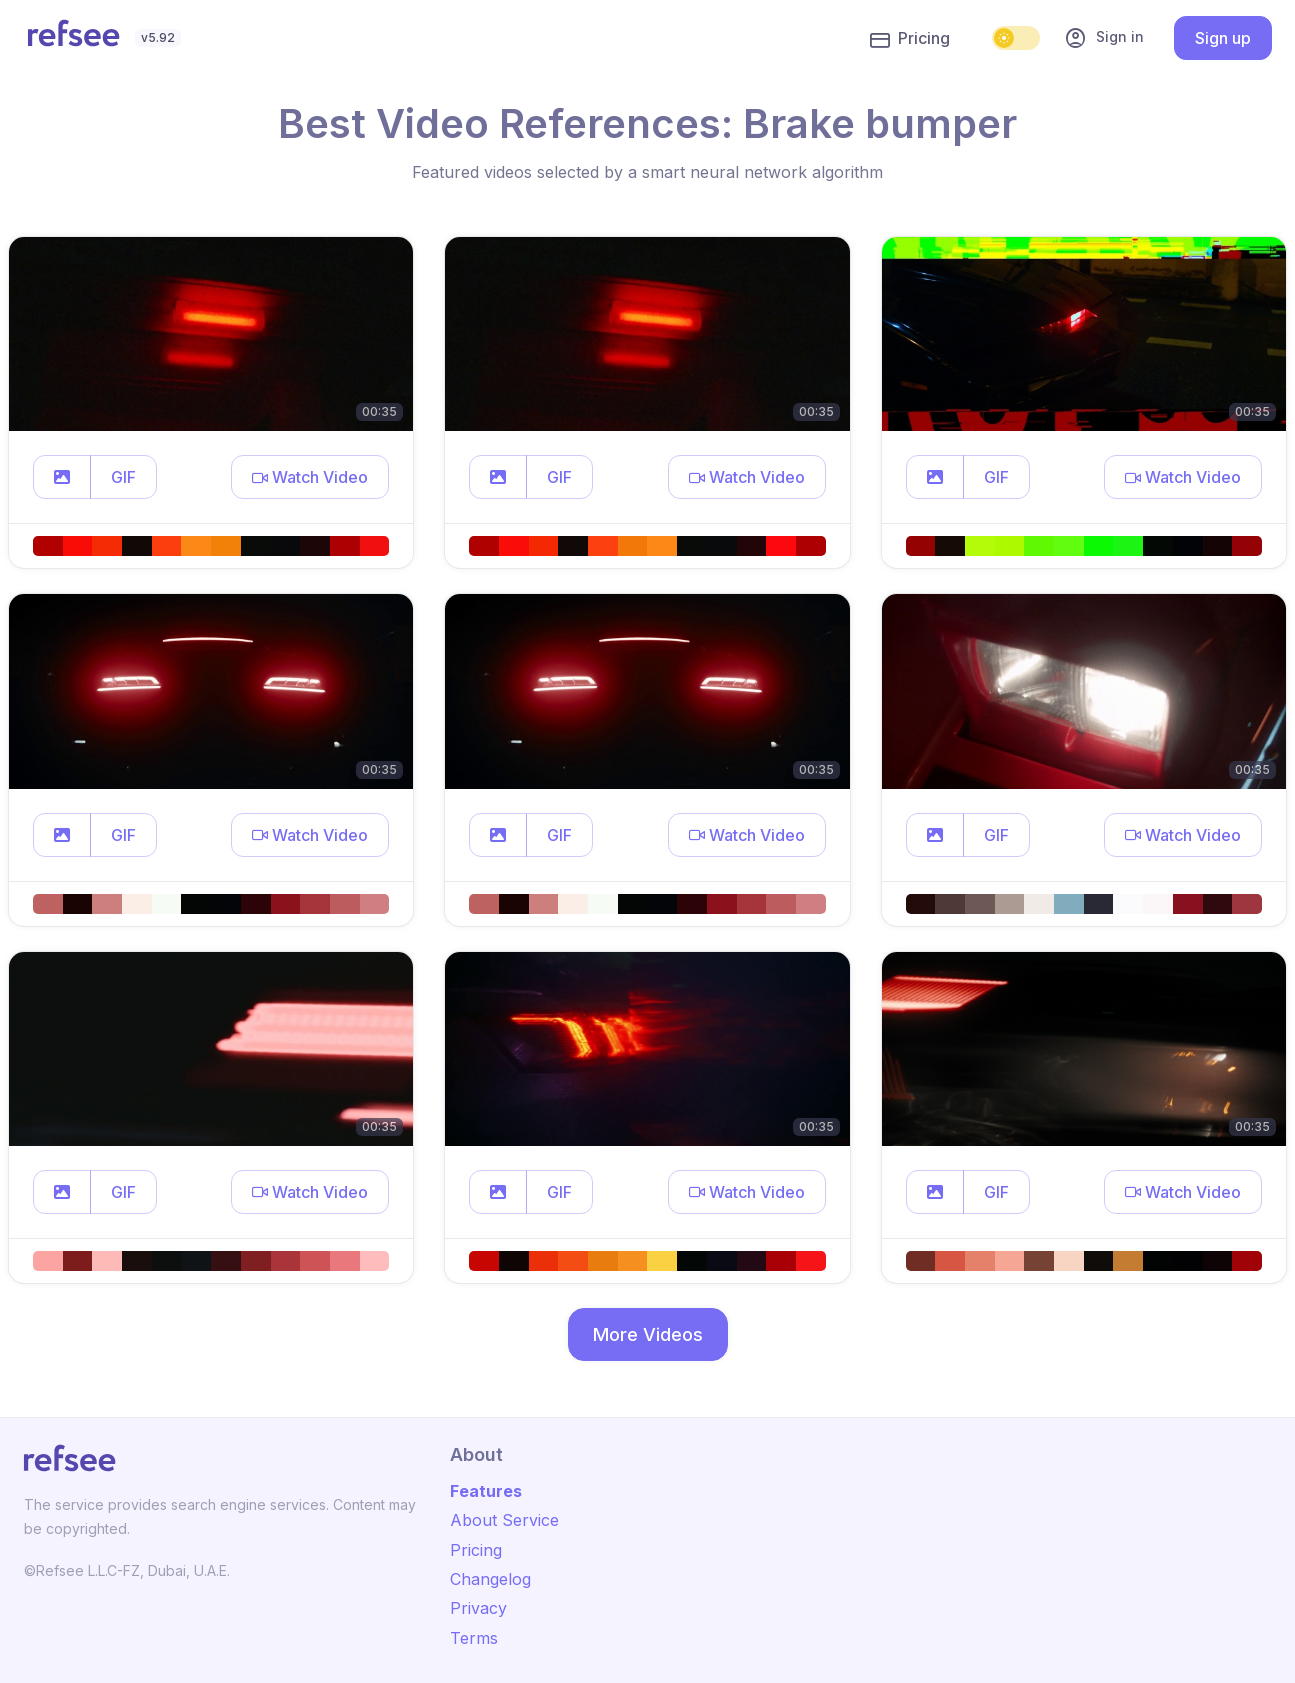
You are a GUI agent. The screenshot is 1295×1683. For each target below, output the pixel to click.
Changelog (490, 1579)
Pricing (910, 39)
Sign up (1223, 38)
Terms (474, 1638)
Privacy (478, 1608)
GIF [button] (123, 477)
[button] (62, 477)
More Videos (648, 1334)
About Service (504, 1520)
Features (486, 1491)
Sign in (1104, 38)
